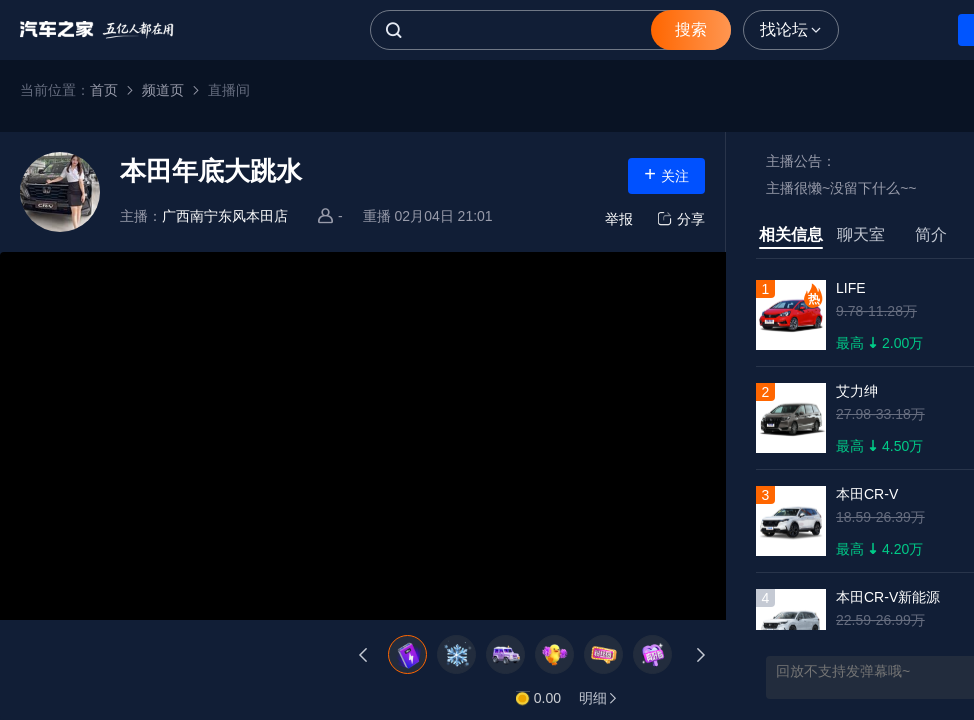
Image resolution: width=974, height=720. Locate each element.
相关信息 (791, 234)
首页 (104, 90)
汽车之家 (97, 30)
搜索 (691, 29)
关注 (666, 174)
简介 (931, 234)
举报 (619, 219)
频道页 (163, 90)
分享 (679, 219)
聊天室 (861, 234)
